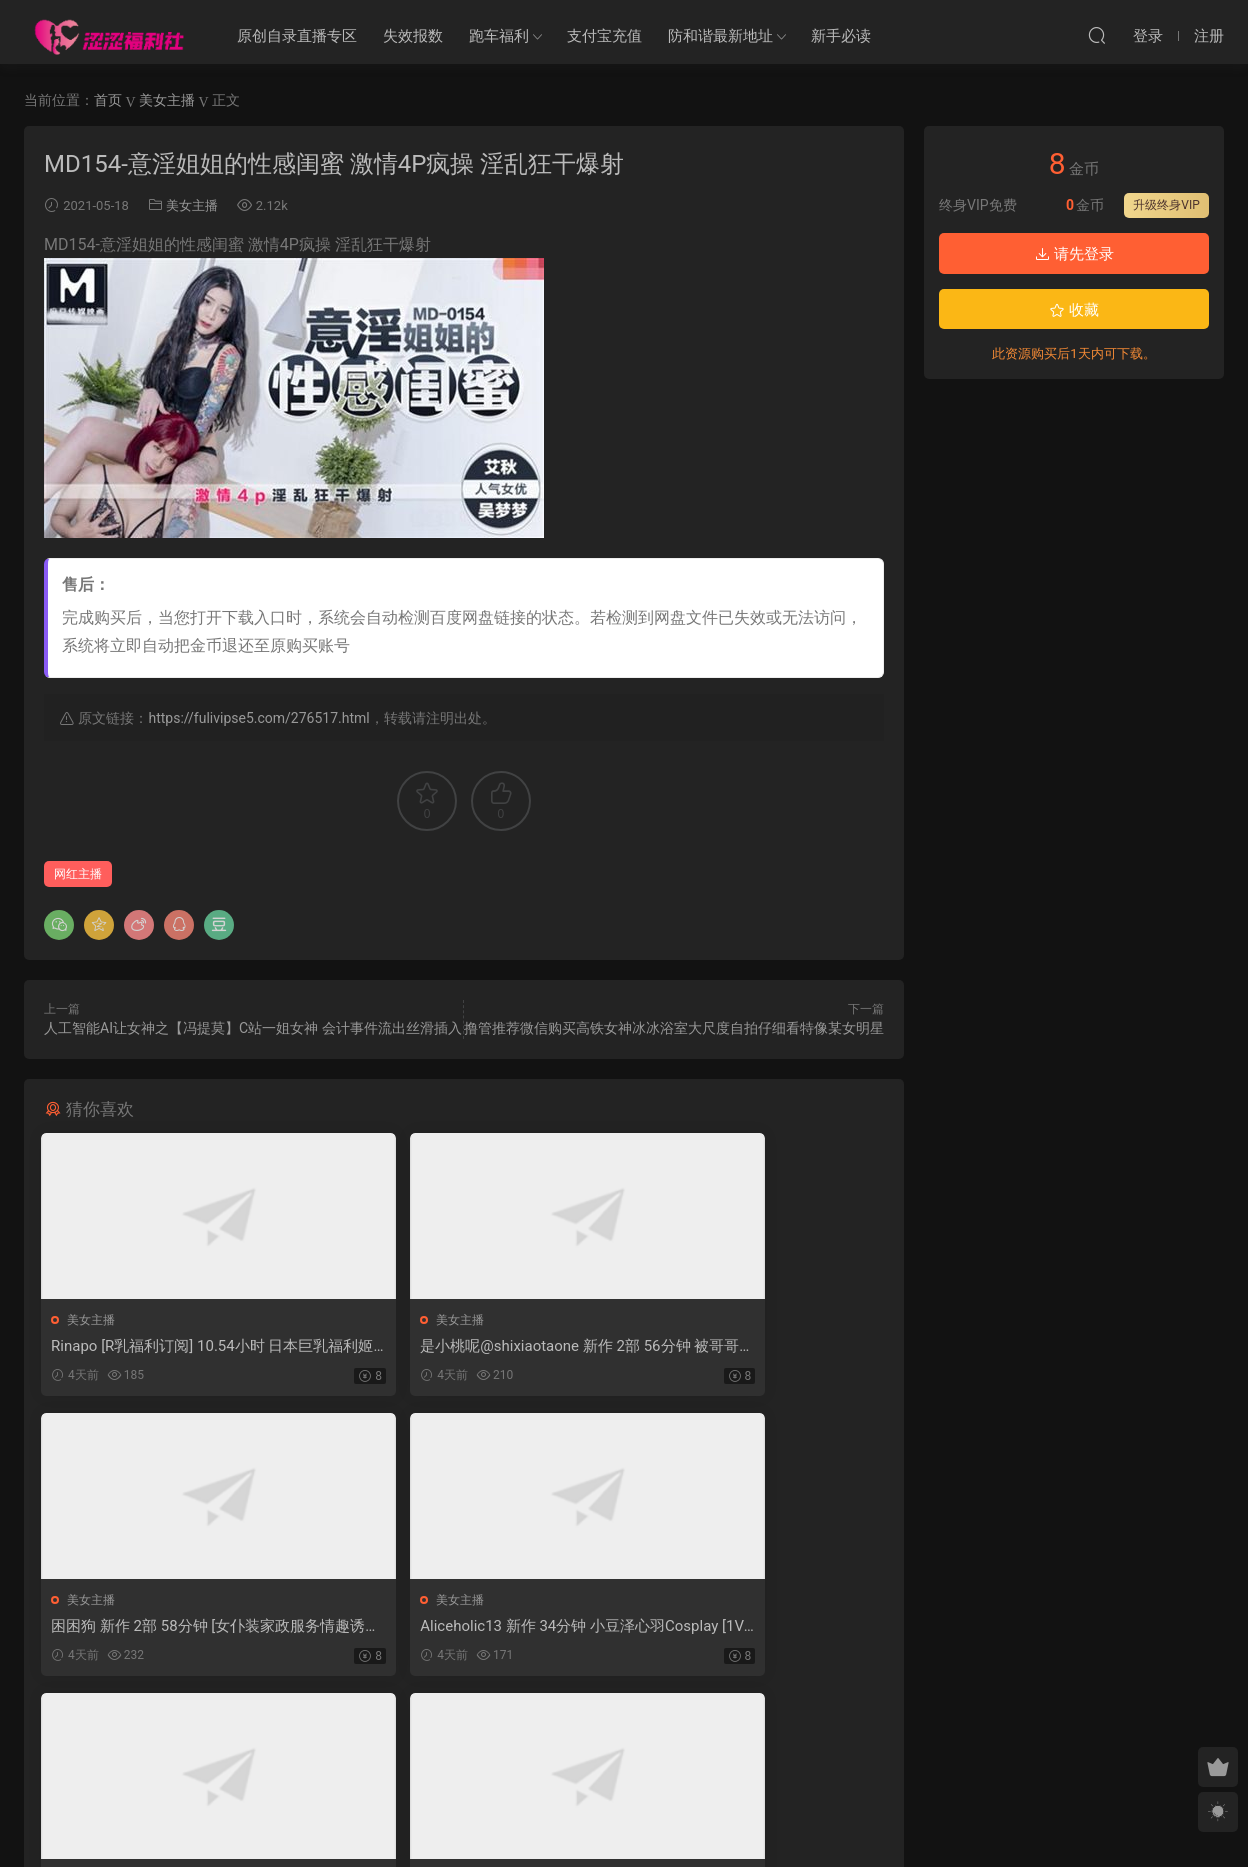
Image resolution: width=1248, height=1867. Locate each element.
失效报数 (413, 36)
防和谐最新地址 (720, 36)
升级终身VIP (1166, 205)
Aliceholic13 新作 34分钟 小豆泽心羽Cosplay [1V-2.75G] (176, 1629)
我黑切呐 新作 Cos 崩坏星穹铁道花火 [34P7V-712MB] (457, 1629)
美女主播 (192, 205)
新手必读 (841, 36)
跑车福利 (499, 36)
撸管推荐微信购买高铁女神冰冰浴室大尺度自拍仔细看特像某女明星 (674, 1028)
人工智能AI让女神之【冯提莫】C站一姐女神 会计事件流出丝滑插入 (253, 1028)
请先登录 (1074, 254)
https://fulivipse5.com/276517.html (258, 718)
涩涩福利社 (109, 35)
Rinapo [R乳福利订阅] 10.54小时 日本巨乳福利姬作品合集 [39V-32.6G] (170, 1346)
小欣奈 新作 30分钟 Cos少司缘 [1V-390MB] (748, 1629)
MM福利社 (624, 1818)
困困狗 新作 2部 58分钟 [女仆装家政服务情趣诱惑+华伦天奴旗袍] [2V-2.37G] (748, 1346)
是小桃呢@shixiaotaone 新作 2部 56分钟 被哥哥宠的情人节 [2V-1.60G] (461, 1346)
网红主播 (78, 874)
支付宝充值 (604, 36)
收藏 (1074, 310)
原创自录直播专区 (297, 36)
